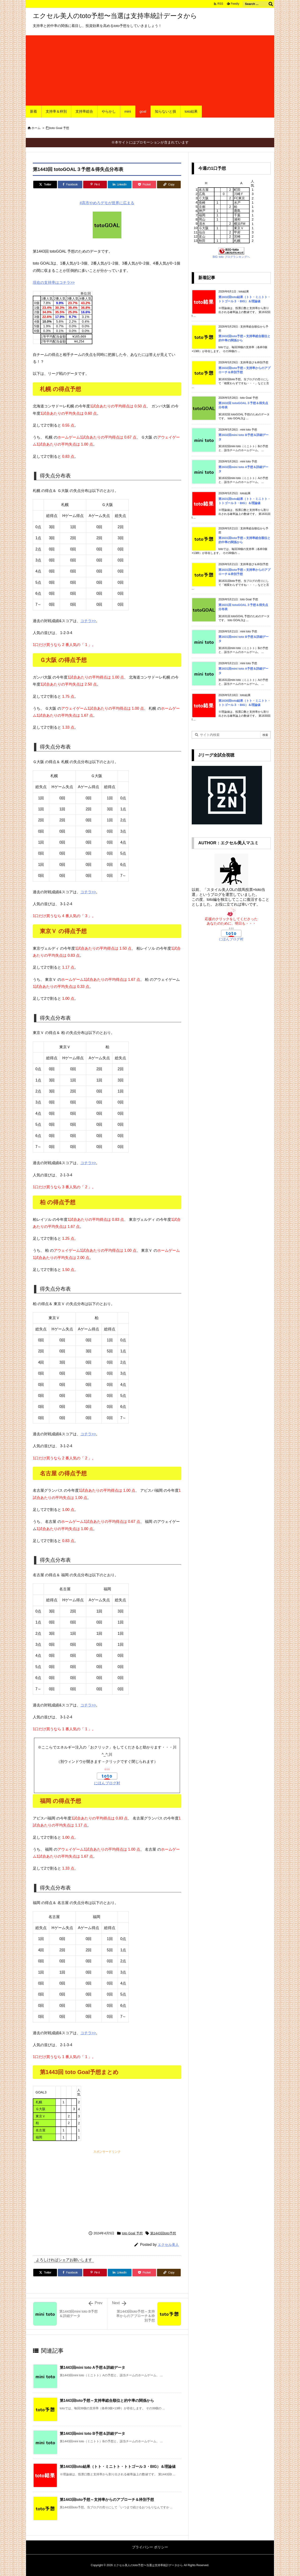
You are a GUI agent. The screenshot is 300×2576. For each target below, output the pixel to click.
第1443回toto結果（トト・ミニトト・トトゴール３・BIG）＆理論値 (118, 2467)
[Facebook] (70, 184)
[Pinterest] (95, 184)
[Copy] (169, 184)
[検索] (270, 4)
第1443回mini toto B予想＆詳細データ (92, 2434)
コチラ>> (88, 621)
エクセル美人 (168, 2245)
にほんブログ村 (107, 1783)
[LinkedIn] (119, 184)
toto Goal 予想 (59, 128)
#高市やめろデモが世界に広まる (107, 203)
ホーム (36, 128)
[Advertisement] (150, 70)
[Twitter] (45, 184)
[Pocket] (144, 184)
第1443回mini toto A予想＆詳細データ (92, 2367)
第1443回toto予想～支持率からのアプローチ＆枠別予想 (107, 2500)
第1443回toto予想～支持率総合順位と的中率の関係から (107, 2401)
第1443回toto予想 (163, 2233)
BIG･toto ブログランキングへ (231, 256)
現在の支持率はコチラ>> (54, 282)
